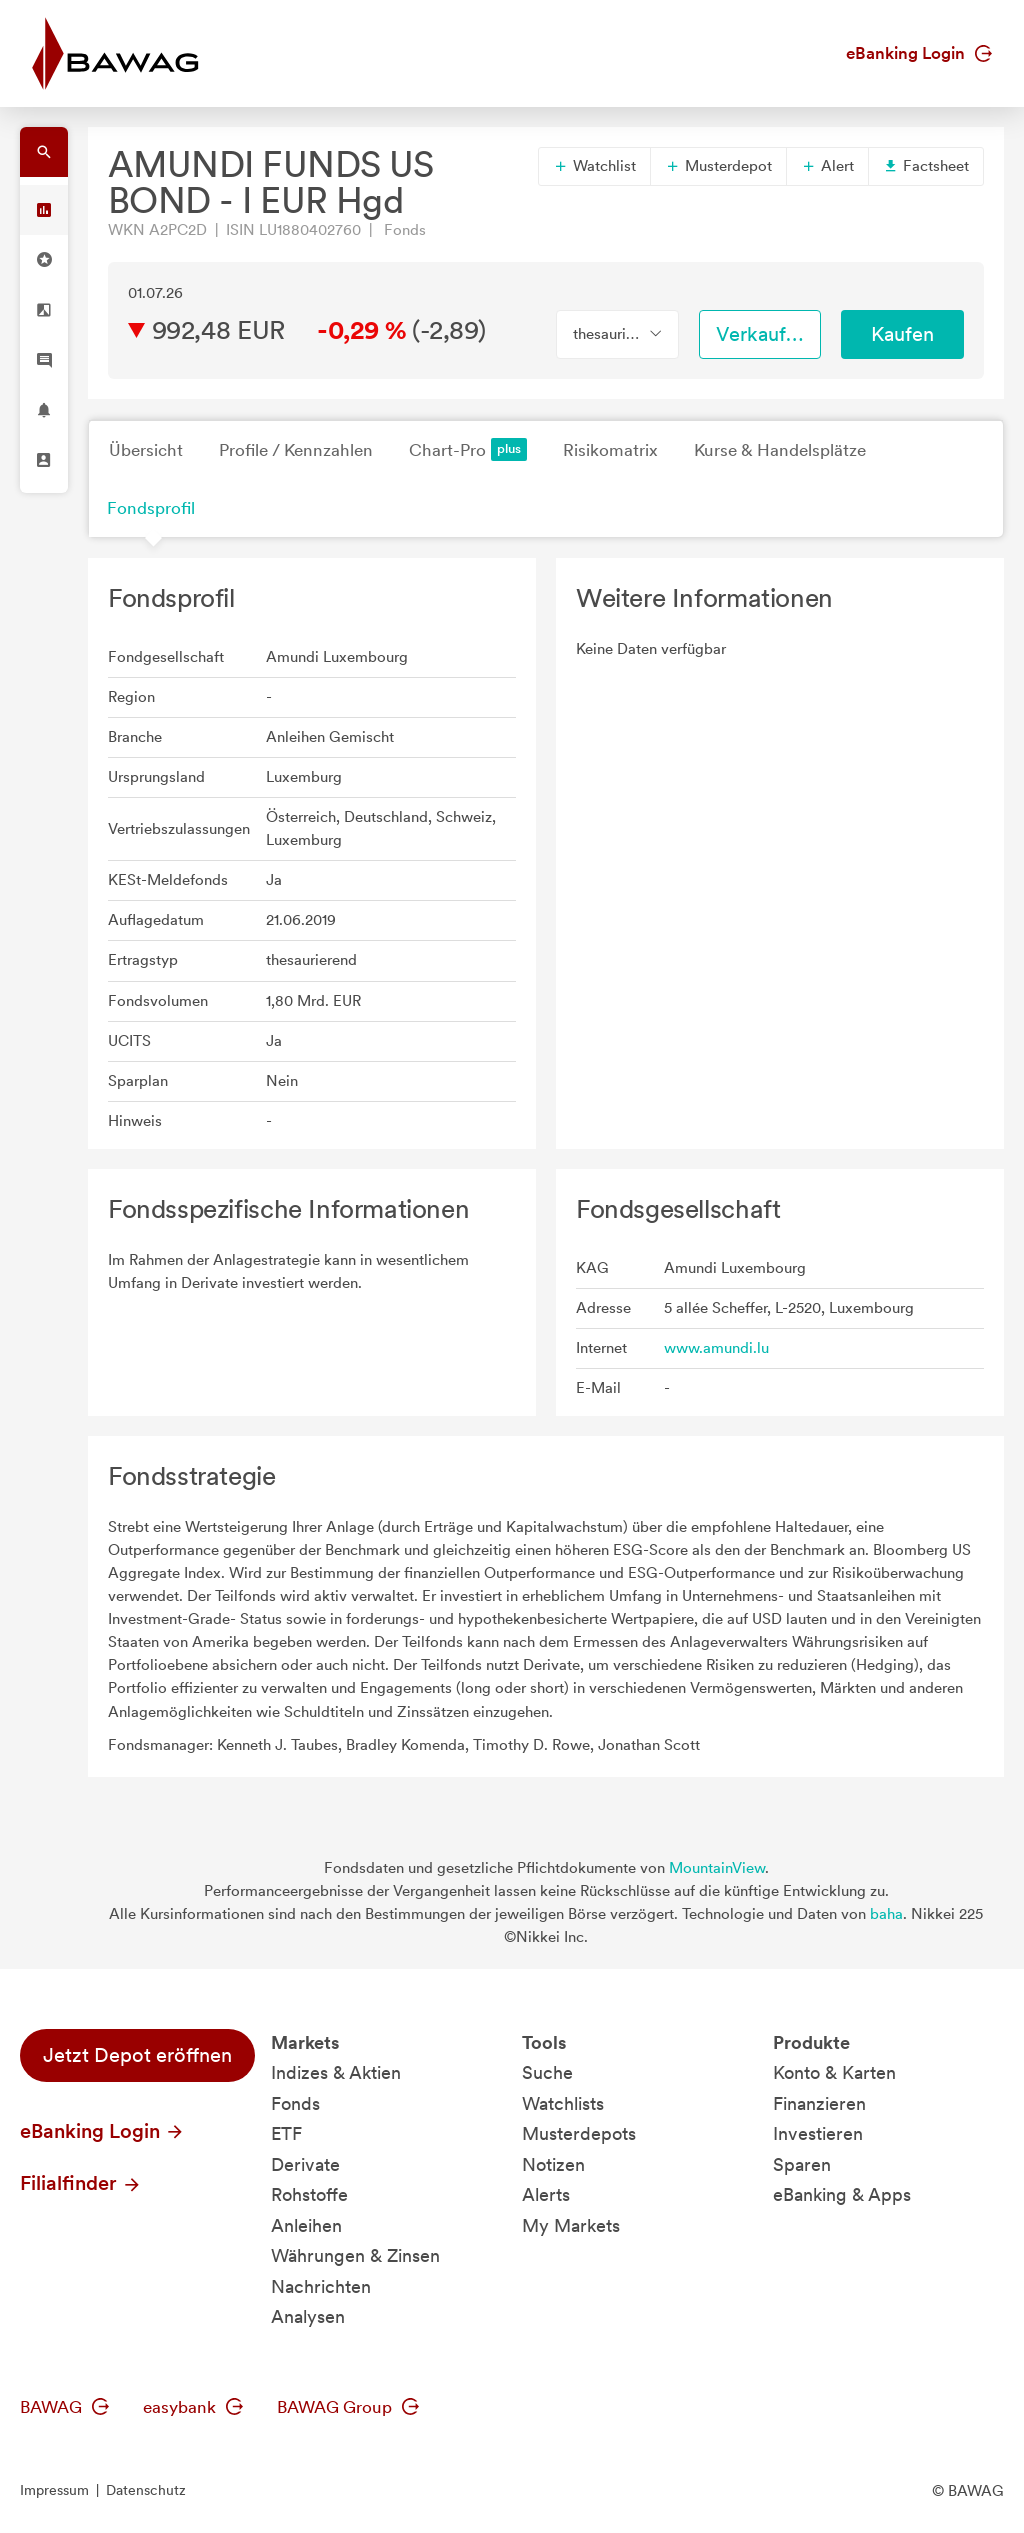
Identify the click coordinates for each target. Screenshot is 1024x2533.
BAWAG (64, 2407)
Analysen (308, 2316)
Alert (827, 166)
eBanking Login (919, 53)
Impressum (54, 2490)
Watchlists (563, 2103)
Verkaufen (762, 334)
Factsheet (926, 166)
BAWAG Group (348, 2407)
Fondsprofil (151, 508)
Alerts (546, 2194)
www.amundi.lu (716, 1348)
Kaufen (902, 334)
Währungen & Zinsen (355, 2255)
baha (886, 1914)
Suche (547, 2072)
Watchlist (594, 166)
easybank (193, 2407)
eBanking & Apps (842, 2194)
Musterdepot (718, 166)
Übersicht (146, 450)
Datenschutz (146, 2490)
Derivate (305, 2164)
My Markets (571, 2225)
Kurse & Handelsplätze (780, 450)
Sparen (802, 2164)
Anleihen (306, 2225)
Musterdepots (579, 2133)
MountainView (717, 1868)
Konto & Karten (834, 2072)
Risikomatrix (610, 450)
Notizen (553, 2164)
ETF (286, 2133)
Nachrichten (321, 2286)
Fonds (295, 2103)
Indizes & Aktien (336, 2072)
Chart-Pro (468, 449)
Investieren (818, 2133)
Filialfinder (81, 2183)
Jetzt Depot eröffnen (137, 2055)
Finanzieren (819, 2103)
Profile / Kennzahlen (296, 450)
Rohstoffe (309, 2194)
